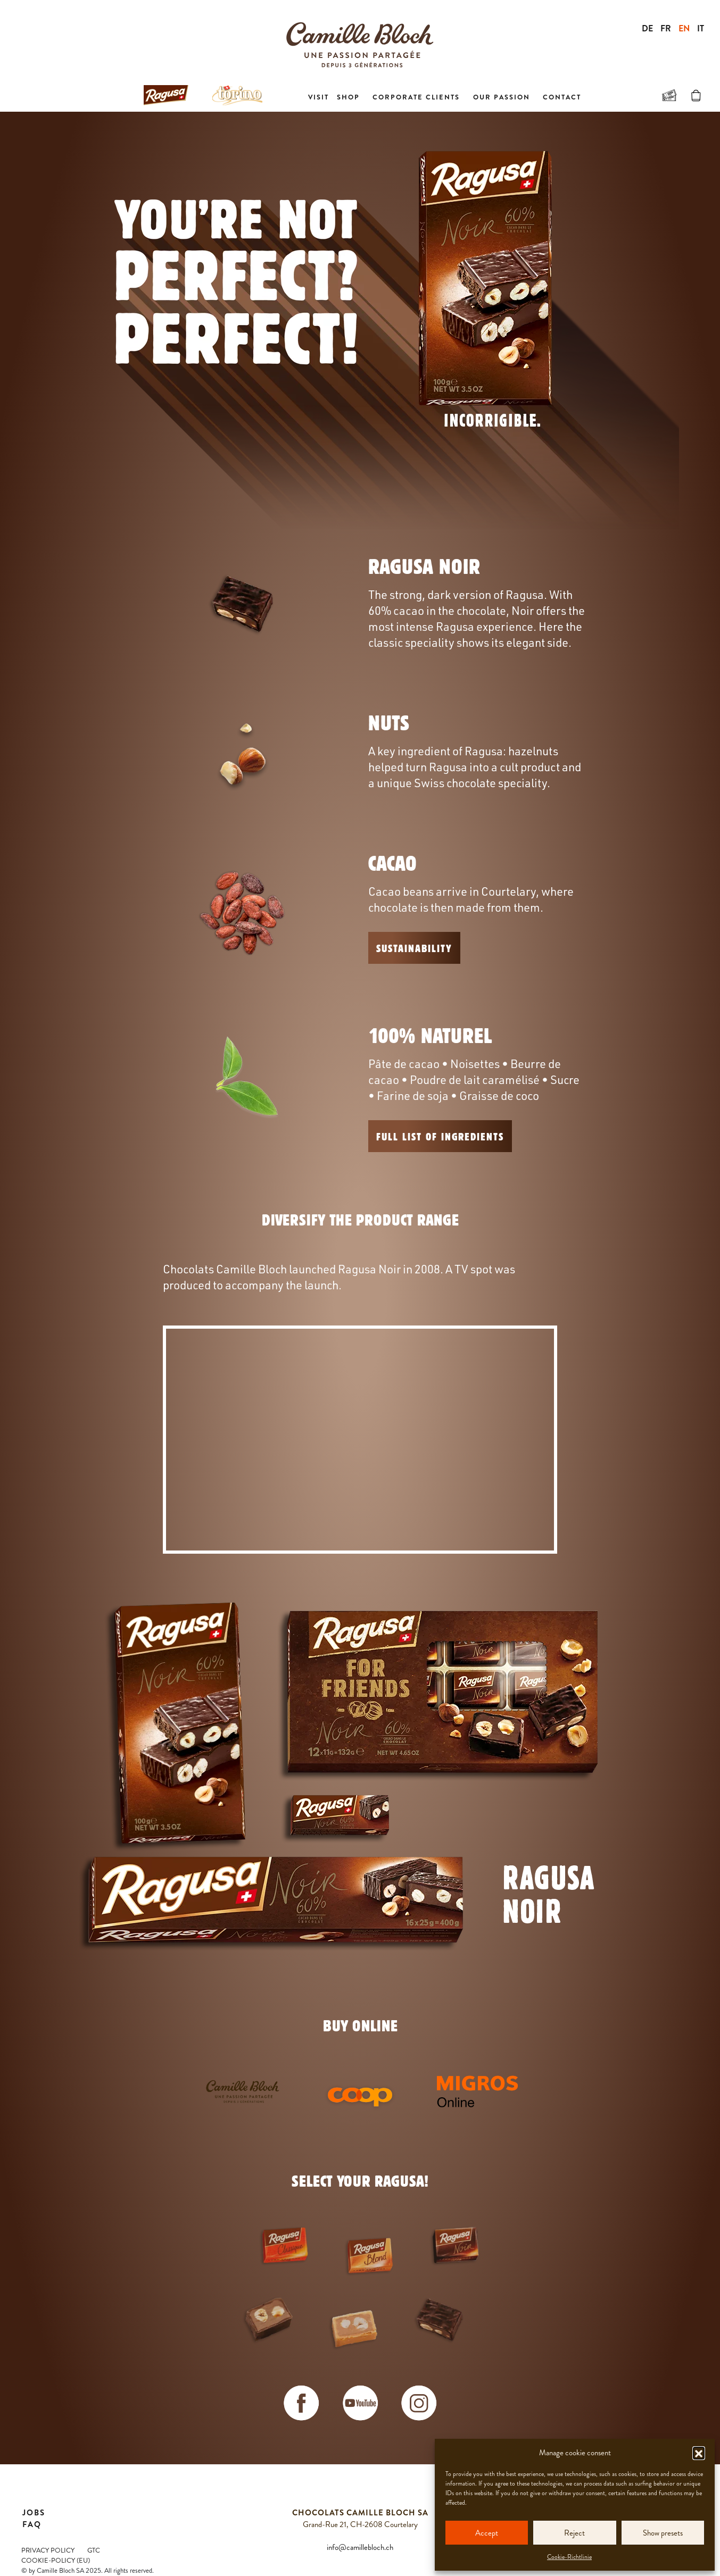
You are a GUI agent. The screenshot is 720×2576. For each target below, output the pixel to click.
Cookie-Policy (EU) (55, 2560)
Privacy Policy (48, 2550)
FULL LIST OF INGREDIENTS (440, 1136)
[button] (698, 2452)
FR (665, 28)
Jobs (33, 2513)
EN (684, 28)
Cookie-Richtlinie (569, 2557)
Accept (486, 2533)
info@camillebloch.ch (360, 2547)
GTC (93, 2550)
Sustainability (414, 948)
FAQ (32, 2524)
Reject (574, 2533)
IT (700, 28)
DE (647, 28)
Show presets (663, 2533)
